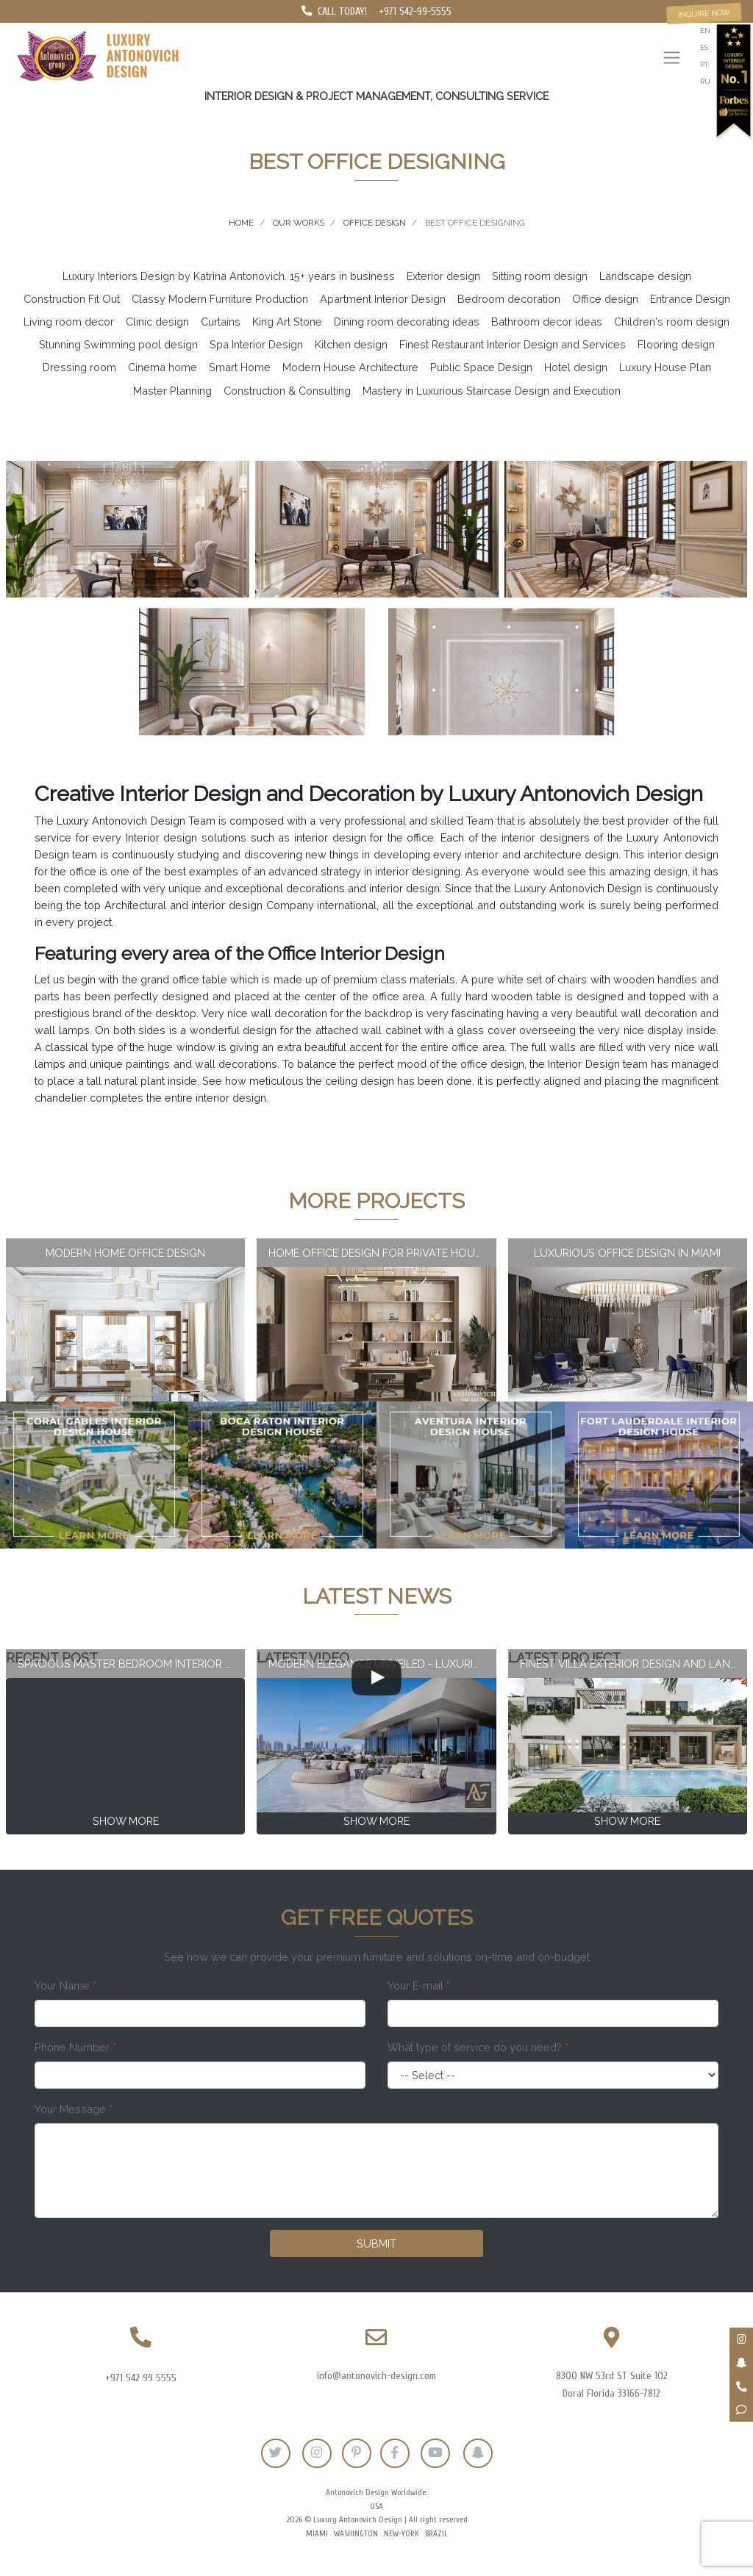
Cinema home (162, 367)
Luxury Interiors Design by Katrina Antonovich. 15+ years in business (229, 276)
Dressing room (79, 367)
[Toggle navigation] (671, 59)
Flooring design (676, 344)
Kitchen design (351, 344)
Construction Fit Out (72, 299)
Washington (356, 2534)
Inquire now (704, 13)
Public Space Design (481, 367)
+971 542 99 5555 (140, 2378)
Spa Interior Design (256, 344)
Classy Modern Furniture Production (220, 299)
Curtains (220, 321)
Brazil (436, 2534)
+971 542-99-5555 (415, 11)
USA (376, 2506)
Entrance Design (690, 299)
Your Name (65, 1985)
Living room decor (69, 321)
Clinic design (157, 321)
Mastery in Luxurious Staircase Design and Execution (492, 390)
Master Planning (172, 390)
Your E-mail (419, 1985)
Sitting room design (540, 276)
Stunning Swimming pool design (118, 344)
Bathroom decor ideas (546, 321)
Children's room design (671, 321)
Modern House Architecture (350, 367)
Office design (605, 299)
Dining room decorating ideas (406, 321)
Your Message (74, 2109)
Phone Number (75, 2047)
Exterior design (443, 276)
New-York (401, 2534)
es (704, 47)
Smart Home (240, 367)
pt (704, 64)
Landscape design (645, 276)
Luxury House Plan (665, 367)
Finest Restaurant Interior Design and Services (512, 344)
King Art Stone (287, 321)
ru (705, 81)
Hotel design (575, 367)
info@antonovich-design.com (376, 2375)
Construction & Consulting (287, 390)
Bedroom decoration (508, 299)
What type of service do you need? (478, 2047)
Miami (317, 2534)
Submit (376, 2243)
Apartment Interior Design (383, 299)
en (705, 30)
